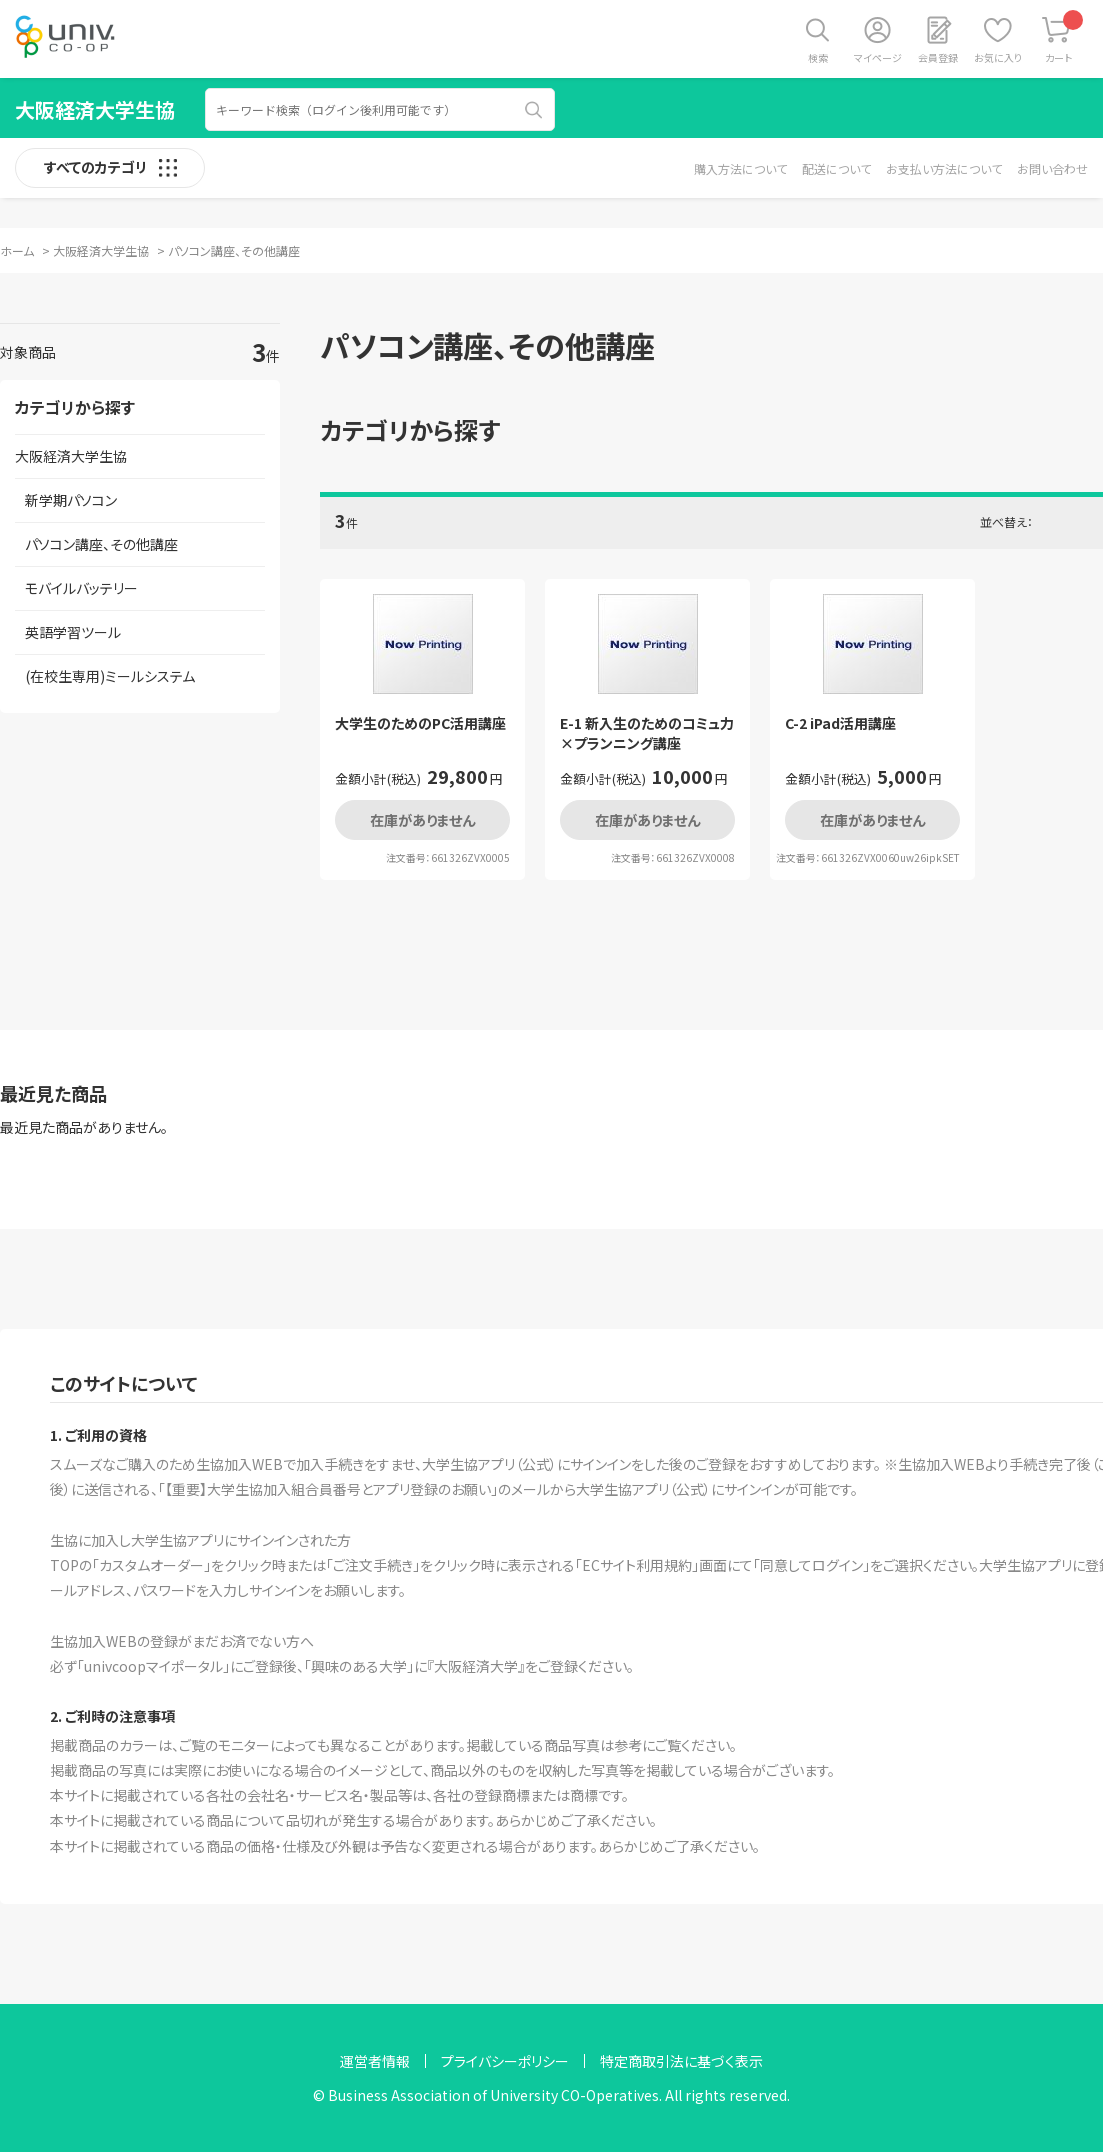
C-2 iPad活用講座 (840, 723)
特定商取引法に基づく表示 (681, 2061)
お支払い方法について (944, 168)
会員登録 (938, 57)
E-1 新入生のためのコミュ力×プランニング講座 (647, 733)
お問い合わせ (1052, 168)
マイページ (878, 57)
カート (1064, 37)
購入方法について (740, 168)
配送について (836, 168)
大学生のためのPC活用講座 (420, 723)
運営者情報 (375, 2061)
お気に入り (998, 57)
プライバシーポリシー (505, 2061)
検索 (818, 57)
